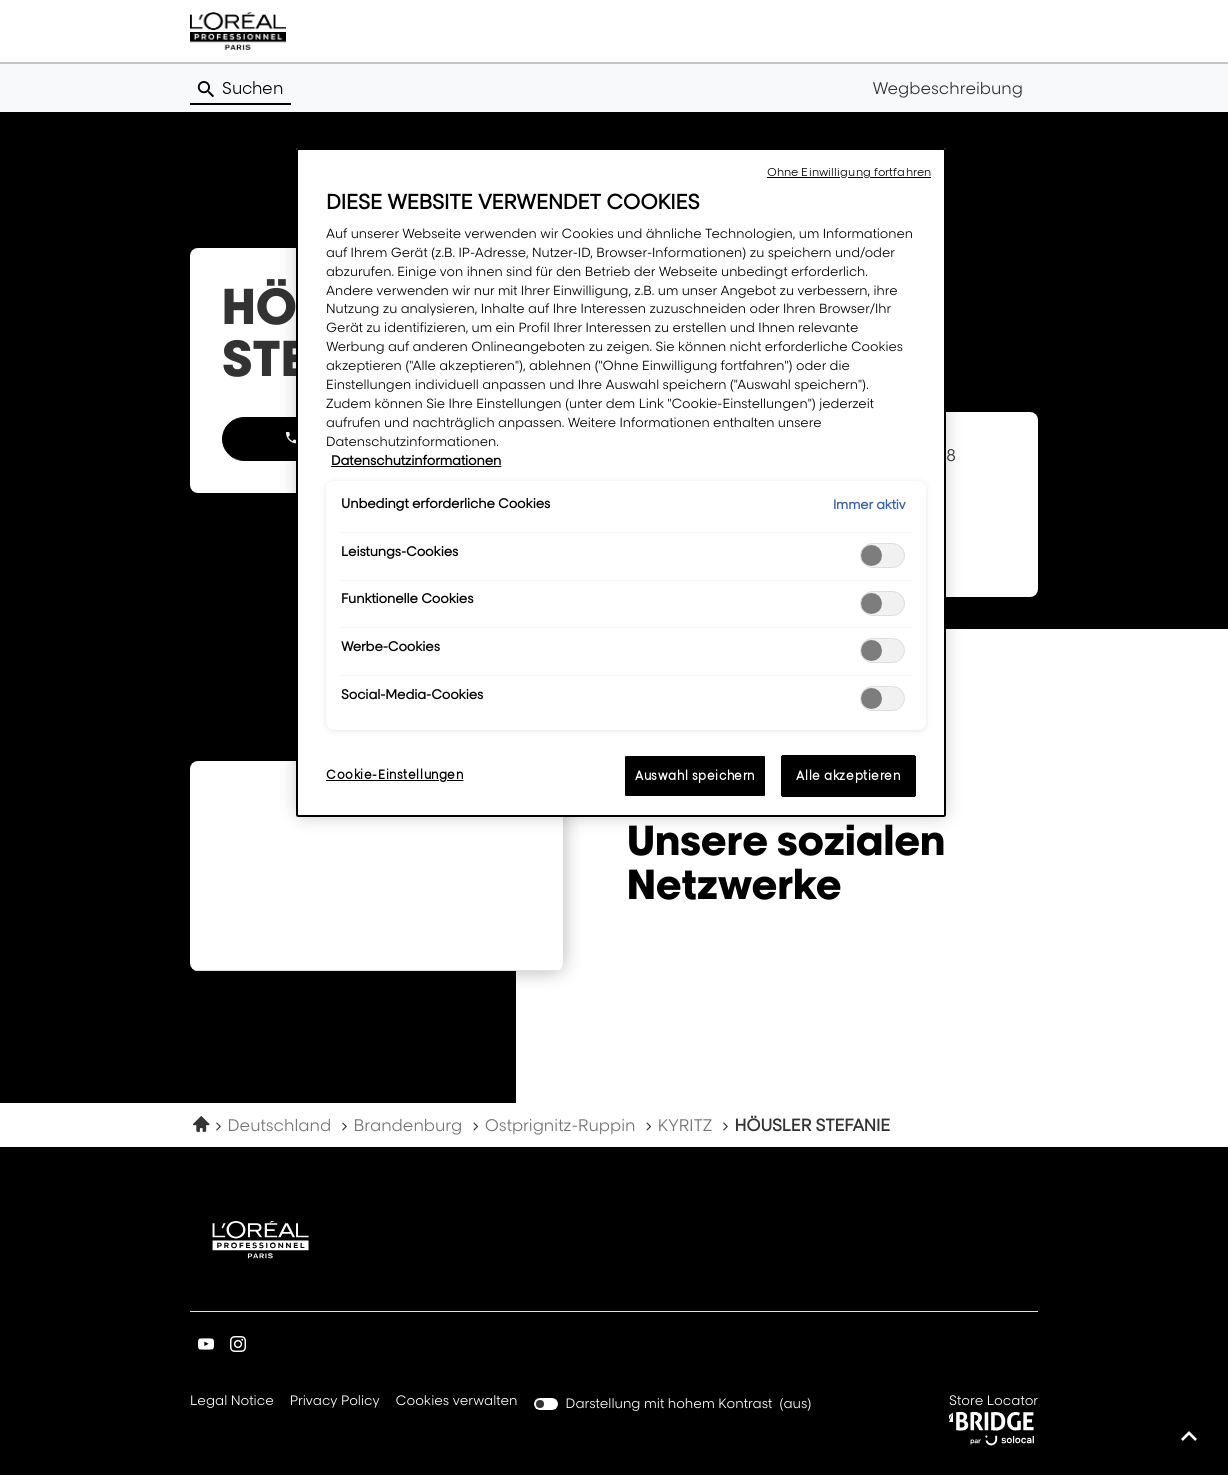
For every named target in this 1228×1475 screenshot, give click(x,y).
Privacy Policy (335, 1402)
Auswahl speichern (695, 775)
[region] (621, 482)
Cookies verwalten (457, 1401)
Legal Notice (232, 1402)
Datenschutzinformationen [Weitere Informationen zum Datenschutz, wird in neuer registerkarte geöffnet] (416, 461)
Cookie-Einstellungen (394, 774)
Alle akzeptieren (848, 775)
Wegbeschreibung (947, 88)
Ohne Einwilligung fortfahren (849, 172)
